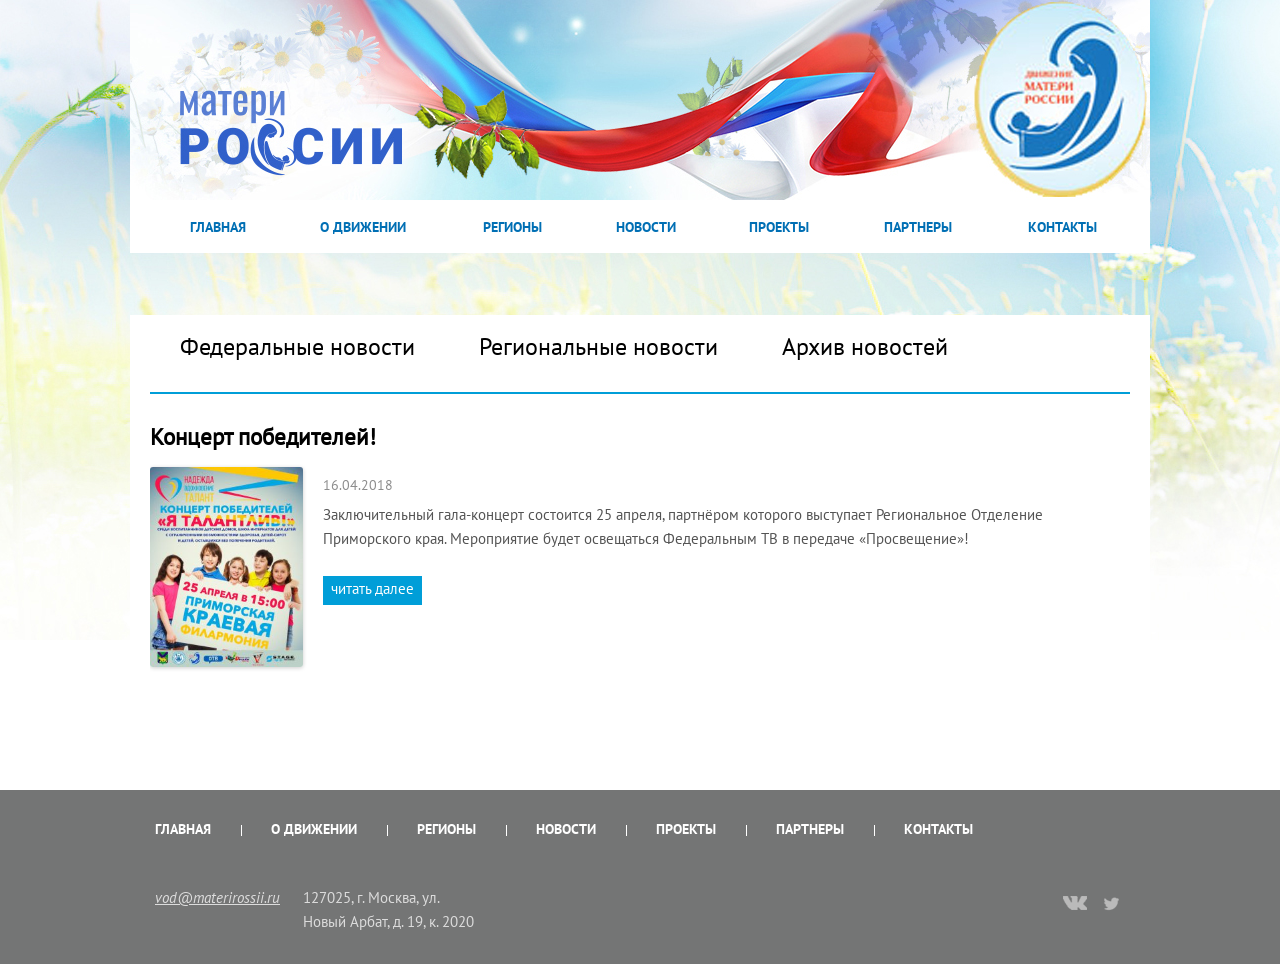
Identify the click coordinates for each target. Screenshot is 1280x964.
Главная (218, 227)
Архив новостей (865, 346)
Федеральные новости (297, 346)
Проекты (779, 227)
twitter (1112, 903)
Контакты (1062, 227)
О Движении (363, 227)
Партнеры (918, 227)
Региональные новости (598, 346)
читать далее (372, 588)
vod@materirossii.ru (217, 897)
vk (1075, 905)
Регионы (512, 227)
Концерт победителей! (263, 436)
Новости (646, 227)
